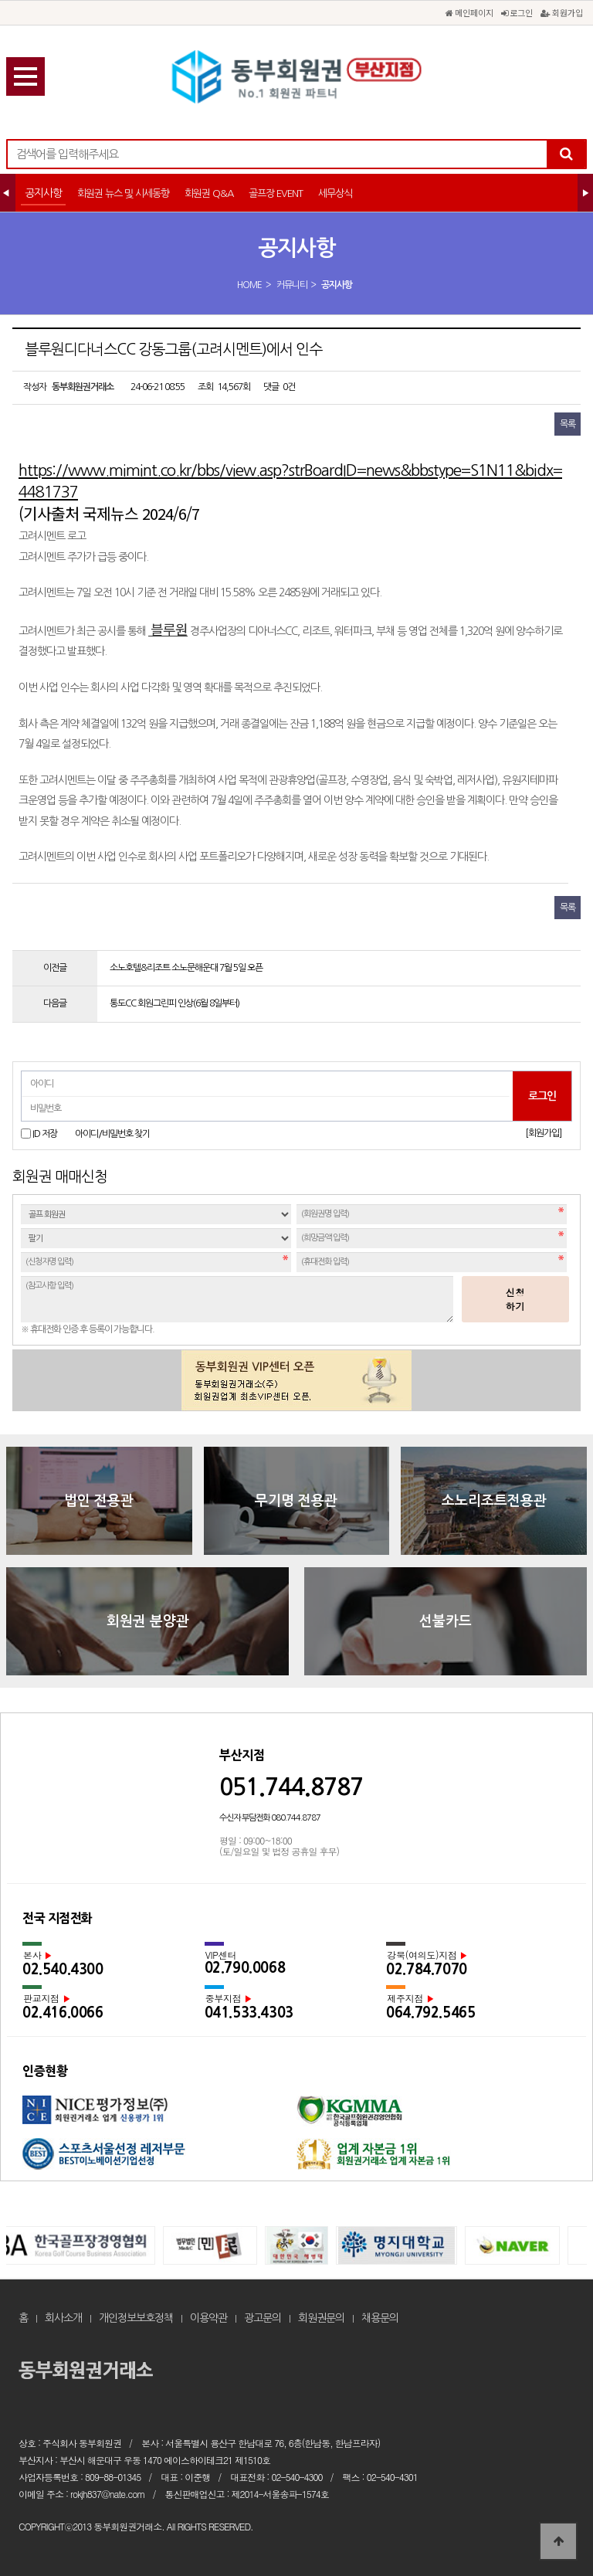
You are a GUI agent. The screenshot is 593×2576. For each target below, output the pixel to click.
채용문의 (379, 2318)
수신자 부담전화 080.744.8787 (269, 1818)
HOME (249, 285)
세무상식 (335, 193)
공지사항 (43, 193)
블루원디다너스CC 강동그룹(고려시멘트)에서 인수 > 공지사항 (296, 77)
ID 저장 (44, 1134)
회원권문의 (321, 2318)
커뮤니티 (291, 285)
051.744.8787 (291, 1787)
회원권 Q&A (209, 193)
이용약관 (208, 2318)
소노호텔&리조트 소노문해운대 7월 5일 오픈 (186, 967)
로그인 (517, 12)
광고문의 (262, 2318)
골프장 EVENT (276, 193)
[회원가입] (543, 1133)
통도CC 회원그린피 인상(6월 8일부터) (174, 1003)
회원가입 (561, 12)
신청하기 (516, 1298)
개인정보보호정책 (136, 2318)
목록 (567, 424)
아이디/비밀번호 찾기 (112, 1134)
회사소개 (63, 2318)
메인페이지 (469, 12)
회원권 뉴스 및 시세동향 (123, 193)
